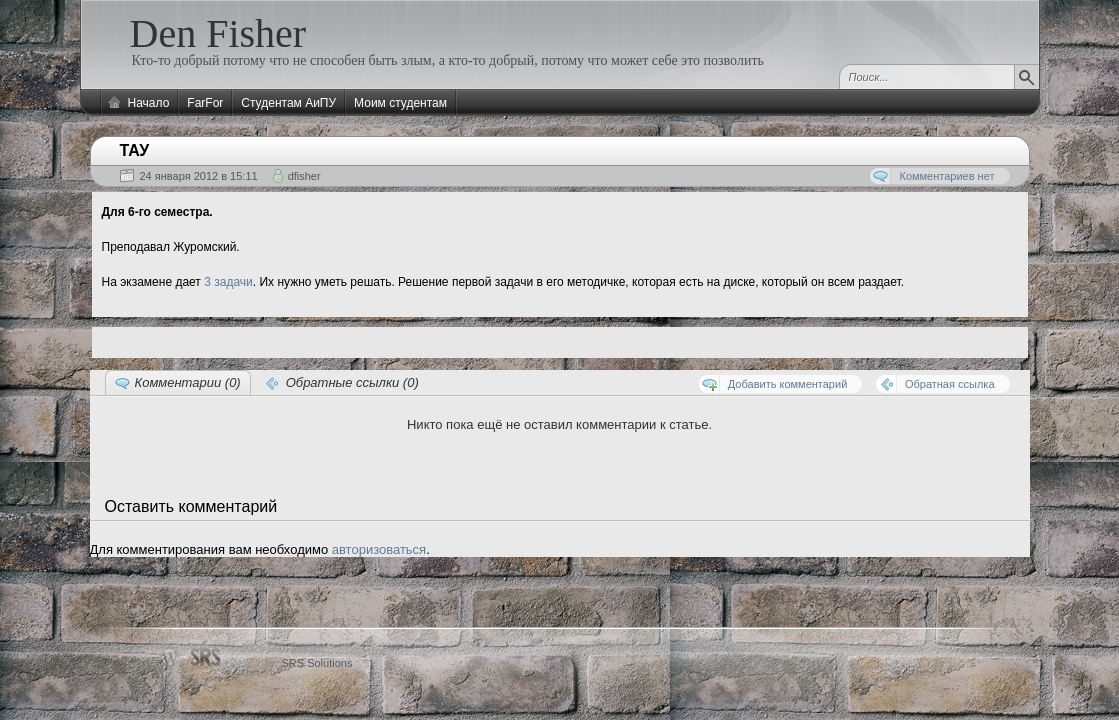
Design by (291, 663)
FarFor (205, 103)
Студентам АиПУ (288, 103)
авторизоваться (379, 549)
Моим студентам (400, 103)
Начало (149, 103)
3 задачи (228, 282)
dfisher (304, 176)
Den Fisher (218, 33)
